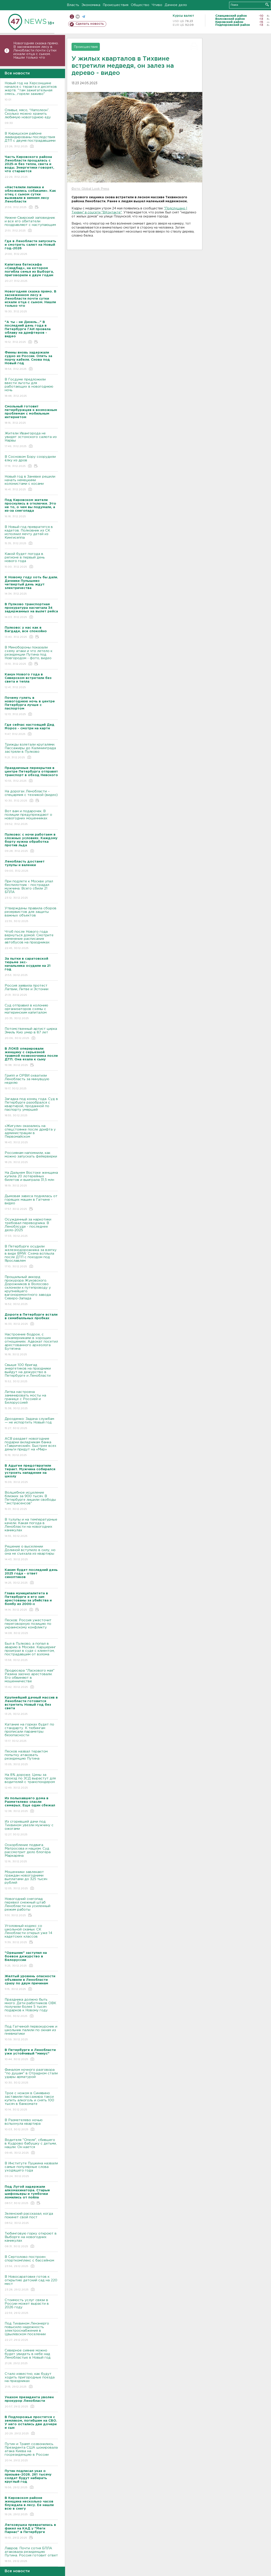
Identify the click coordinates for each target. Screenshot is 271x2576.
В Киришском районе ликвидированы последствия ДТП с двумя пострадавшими (31, 140)
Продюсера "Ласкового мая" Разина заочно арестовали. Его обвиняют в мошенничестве (31, 1679)
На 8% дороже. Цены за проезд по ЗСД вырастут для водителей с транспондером (31, 1781)
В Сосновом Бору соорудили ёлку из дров (31, 461)
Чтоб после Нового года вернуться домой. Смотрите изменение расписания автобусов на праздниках (31, 940)
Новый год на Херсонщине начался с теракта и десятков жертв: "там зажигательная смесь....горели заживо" (31, 92)
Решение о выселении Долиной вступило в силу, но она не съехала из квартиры (31, 1553)
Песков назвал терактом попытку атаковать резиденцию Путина (31, 1758)
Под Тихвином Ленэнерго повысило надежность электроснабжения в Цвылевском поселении (31, 2332)
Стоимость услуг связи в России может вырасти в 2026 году (31, 2307)
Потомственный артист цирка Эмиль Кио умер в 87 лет (31, 1033)
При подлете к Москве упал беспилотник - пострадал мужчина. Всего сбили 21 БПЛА (31, 890)
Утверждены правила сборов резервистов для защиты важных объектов (31, 915)
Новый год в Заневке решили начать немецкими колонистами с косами (31, 483)
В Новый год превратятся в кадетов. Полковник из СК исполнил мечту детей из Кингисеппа (31, 535)
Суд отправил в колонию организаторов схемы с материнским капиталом (31, 1012)
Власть (73, 5)
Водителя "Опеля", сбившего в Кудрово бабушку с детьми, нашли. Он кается (31, 2146)
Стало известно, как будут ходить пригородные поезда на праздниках (31, 2380)
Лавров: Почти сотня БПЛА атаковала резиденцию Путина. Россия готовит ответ (31, 2555)
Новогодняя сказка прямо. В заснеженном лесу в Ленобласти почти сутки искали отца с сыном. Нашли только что (36, 50)
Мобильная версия (72, 16)
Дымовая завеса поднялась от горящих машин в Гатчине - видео (31, 1203)
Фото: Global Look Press (90, 189)
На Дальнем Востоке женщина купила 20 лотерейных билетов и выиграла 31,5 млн (31, 1179)
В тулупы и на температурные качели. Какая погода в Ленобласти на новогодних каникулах (31, 1528)
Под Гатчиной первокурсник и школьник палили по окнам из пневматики (31, 2033)
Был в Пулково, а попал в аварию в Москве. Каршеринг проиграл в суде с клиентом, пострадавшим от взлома (31, 1652)
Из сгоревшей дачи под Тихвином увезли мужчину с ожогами (31, 1828)
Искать (267, 4)
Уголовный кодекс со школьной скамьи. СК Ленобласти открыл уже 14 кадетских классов (31, 1934)
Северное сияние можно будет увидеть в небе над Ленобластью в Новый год (31, 2357)
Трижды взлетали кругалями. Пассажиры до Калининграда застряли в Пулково (31, 751)
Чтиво (157, 5)
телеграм (83, 16)
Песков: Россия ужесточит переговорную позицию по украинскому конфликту (31, 1627)
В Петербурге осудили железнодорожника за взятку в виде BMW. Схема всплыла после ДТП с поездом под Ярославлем (31, 1256)
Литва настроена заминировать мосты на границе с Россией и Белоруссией (31, 1400)
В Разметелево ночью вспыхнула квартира (31, 2125)
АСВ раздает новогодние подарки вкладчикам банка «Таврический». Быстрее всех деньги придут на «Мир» (31, 1447)
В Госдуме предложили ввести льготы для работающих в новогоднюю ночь (31, 388)
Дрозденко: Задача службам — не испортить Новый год (31, 1423)
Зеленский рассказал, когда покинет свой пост (31, 2218)
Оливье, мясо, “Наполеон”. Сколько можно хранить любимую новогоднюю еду (31, 117)
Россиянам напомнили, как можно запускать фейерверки (31, 1157)
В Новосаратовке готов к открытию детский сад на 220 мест (31, 2283)
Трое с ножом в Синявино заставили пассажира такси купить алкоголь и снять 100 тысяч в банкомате (31, 2102)
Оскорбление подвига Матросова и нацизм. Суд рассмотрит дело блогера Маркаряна (31, 1853)
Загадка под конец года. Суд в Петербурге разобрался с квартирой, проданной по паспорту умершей (31, 1107)
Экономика (91, 5)
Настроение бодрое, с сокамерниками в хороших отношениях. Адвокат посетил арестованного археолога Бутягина (31, 1344)
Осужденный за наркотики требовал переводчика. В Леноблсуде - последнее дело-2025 (31, 1228)
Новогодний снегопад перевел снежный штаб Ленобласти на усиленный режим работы (31, 1907)
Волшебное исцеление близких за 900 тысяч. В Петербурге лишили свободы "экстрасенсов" (31, 1501)
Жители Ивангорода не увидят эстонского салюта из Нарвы (31, 440)
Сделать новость (90, 23)
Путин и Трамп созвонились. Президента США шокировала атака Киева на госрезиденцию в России (31, 2452)
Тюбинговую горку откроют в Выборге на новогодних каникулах (31, 2240)
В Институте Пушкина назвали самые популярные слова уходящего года (31, 2170)
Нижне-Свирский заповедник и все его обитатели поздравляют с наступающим (31, 224)
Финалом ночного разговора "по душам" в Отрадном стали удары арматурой (31, 2076)
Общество (140, 5)
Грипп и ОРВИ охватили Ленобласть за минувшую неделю (31, 1082)
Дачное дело (176, 5)
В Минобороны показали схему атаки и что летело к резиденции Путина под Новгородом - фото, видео (31, 656)
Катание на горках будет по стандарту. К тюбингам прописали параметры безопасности (31, 1733)
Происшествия (115, 5)
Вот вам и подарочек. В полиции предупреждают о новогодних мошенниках (31, 818)
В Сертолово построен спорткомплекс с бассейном (31, 2261)
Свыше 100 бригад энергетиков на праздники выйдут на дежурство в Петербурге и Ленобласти (31, 1373)
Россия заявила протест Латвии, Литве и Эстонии (31, 990)
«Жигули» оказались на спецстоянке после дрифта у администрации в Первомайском (31, 1134)
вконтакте (78, 16)
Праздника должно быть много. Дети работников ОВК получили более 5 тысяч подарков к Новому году (31, 2008)
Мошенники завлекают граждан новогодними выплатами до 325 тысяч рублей (31, 1880)
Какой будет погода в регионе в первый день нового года (31, 560)
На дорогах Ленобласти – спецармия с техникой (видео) (31, 796)
